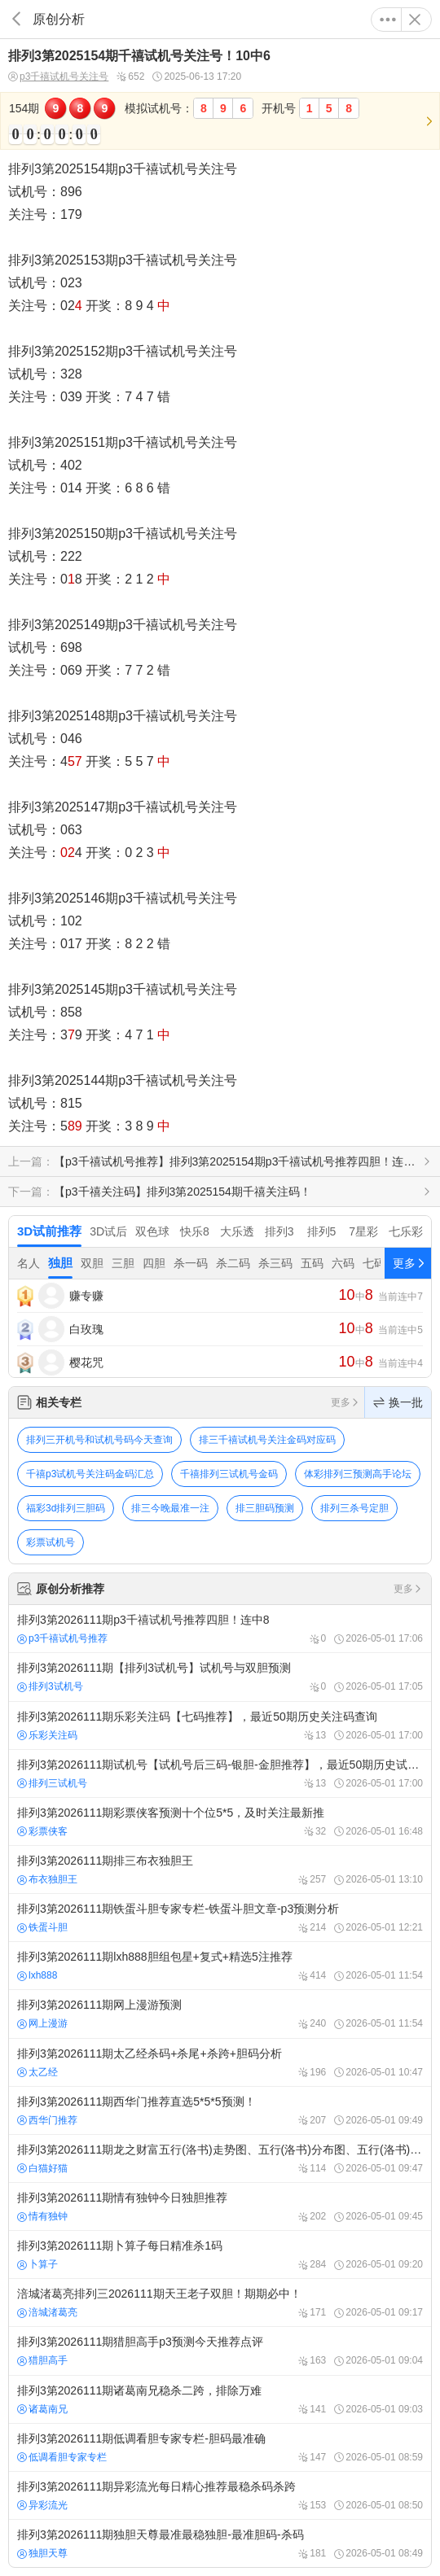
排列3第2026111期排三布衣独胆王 (220, 1869)
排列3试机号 (50, 1686)
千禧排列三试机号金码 (229, 1474)
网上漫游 (42, 2023)
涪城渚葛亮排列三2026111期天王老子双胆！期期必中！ (220, 2302)
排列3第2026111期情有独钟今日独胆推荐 (220, 2206)
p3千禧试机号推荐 (62, 1638)
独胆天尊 (42, 2553)
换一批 (398, 1402)
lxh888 (37, 1975)
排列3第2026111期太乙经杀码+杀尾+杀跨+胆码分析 (220, 2062)
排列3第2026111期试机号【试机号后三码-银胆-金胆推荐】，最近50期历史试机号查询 (220, 1773)
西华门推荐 (47, 2120)
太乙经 (37, 2072)
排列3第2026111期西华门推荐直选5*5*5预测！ (220, 2110)
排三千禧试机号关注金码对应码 (267, 1439)
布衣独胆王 (47, 1879)
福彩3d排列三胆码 (65, 1508)
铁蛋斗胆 (42, 1927)
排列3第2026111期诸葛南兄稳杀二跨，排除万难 (220, 2399)
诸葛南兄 (42, 2409)
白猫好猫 (42, 2168)
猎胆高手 (42, 2360)
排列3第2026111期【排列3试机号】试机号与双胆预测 (220, 1676)
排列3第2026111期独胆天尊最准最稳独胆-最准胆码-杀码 (220, 2543)
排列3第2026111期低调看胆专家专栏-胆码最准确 (220, 2447)
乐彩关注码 (47, 1735)
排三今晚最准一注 (170, 1508)
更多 (388, 19)
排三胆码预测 (264, 1508)
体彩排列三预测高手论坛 (357, 1474)
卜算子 (37, 2264)
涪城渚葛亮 (47, 2312)
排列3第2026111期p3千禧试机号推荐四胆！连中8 (220, 1628)
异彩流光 (42, 2505)
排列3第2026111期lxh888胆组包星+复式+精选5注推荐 (220, 1965)
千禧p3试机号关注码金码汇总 (90, 1474)
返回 (16, 19)
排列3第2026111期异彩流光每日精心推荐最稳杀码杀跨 (220, 2495)
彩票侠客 (42, 1831)
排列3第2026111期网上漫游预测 (220, 2013)
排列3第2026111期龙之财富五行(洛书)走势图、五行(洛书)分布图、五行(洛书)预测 (220, 2158)
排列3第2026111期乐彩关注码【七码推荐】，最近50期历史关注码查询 (220, 1725)
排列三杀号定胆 (354, 1508)
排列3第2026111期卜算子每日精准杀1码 (220, 2254)
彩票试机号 (50, 1542)
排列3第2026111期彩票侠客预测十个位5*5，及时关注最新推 (220, 1821)
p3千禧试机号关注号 (58, 77)
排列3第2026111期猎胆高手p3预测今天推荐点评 (220, 2350)
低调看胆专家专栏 (62, 2457)
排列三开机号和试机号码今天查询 (99, 1439)
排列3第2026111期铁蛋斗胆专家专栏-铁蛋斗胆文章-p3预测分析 (220, 1917)
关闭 (415, 19)
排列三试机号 (52, 1783)
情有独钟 (42, 2216)
